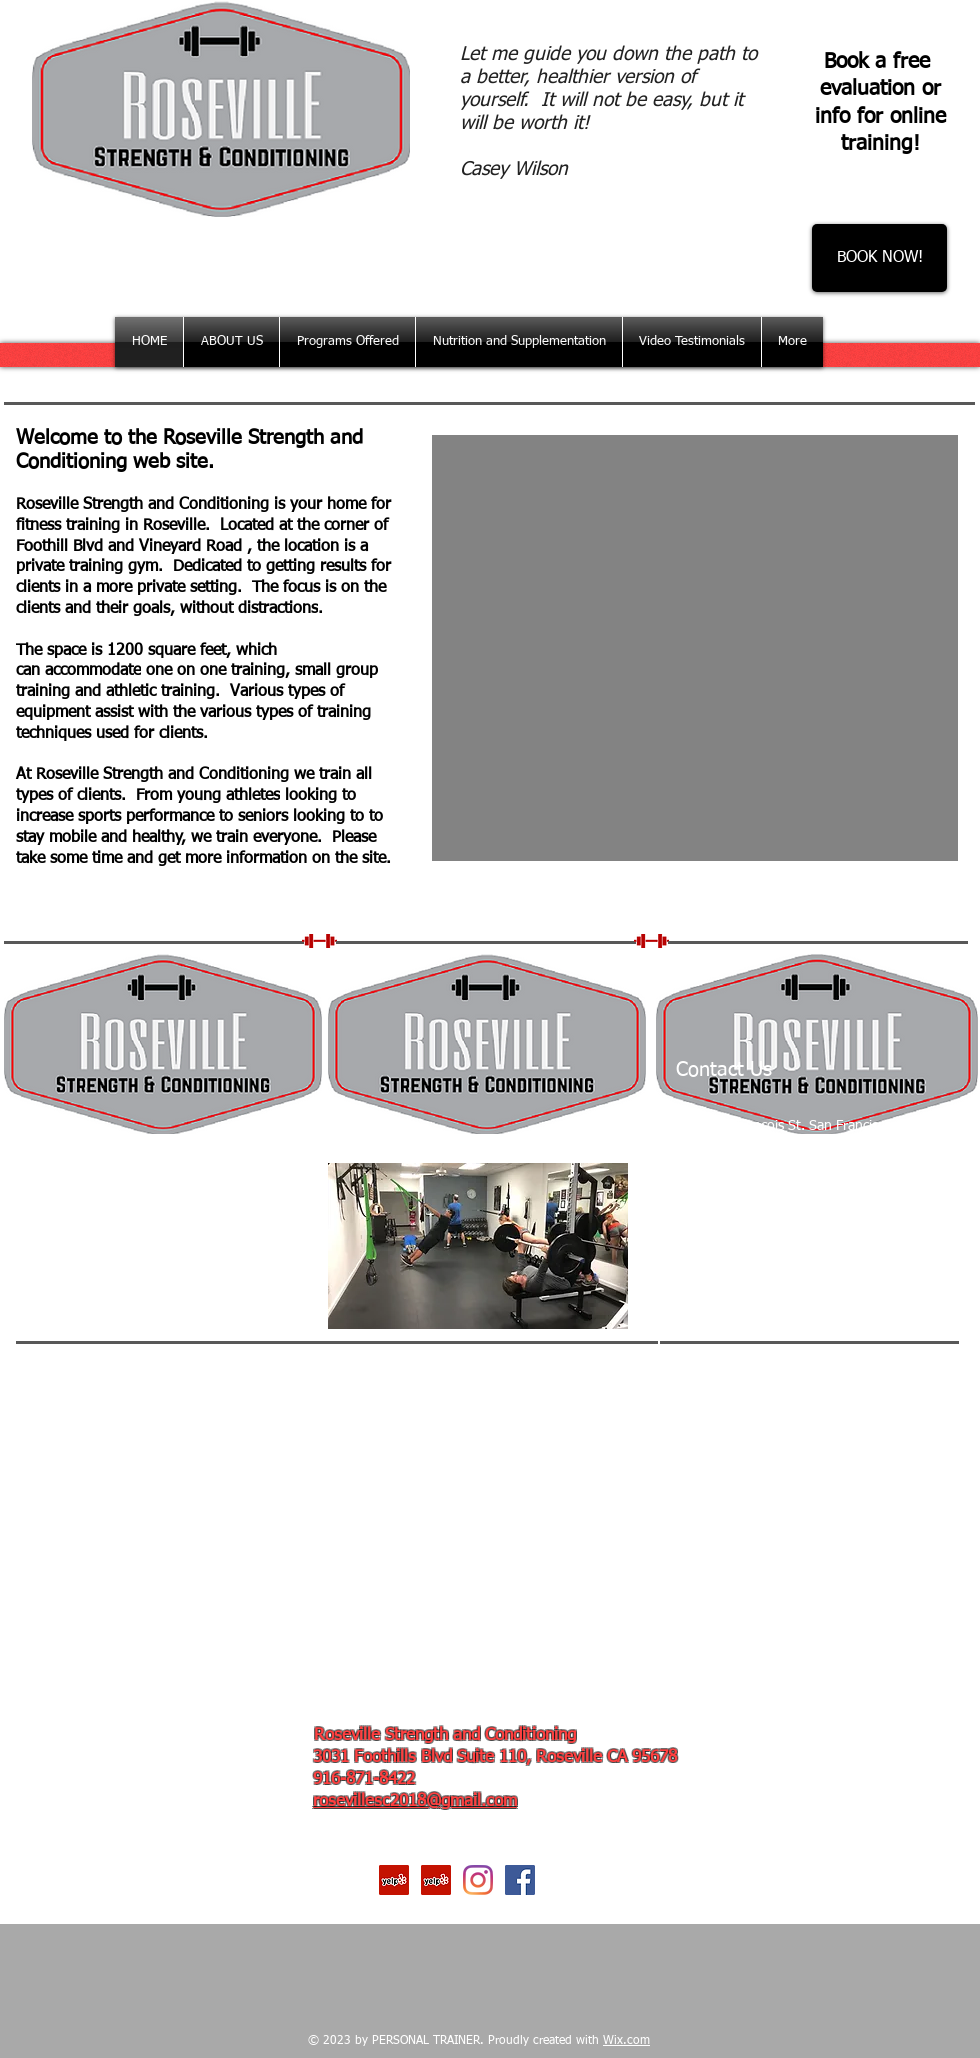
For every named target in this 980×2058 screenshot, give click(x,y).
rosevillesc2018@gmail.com (415, 1801)
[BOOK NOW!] (879, 258)
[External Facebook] (154, 1245)
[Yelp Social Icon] (394, 1880)
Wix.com (626, 2041)
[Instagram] (478, 1880)
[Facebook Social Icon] (520, 1880)
